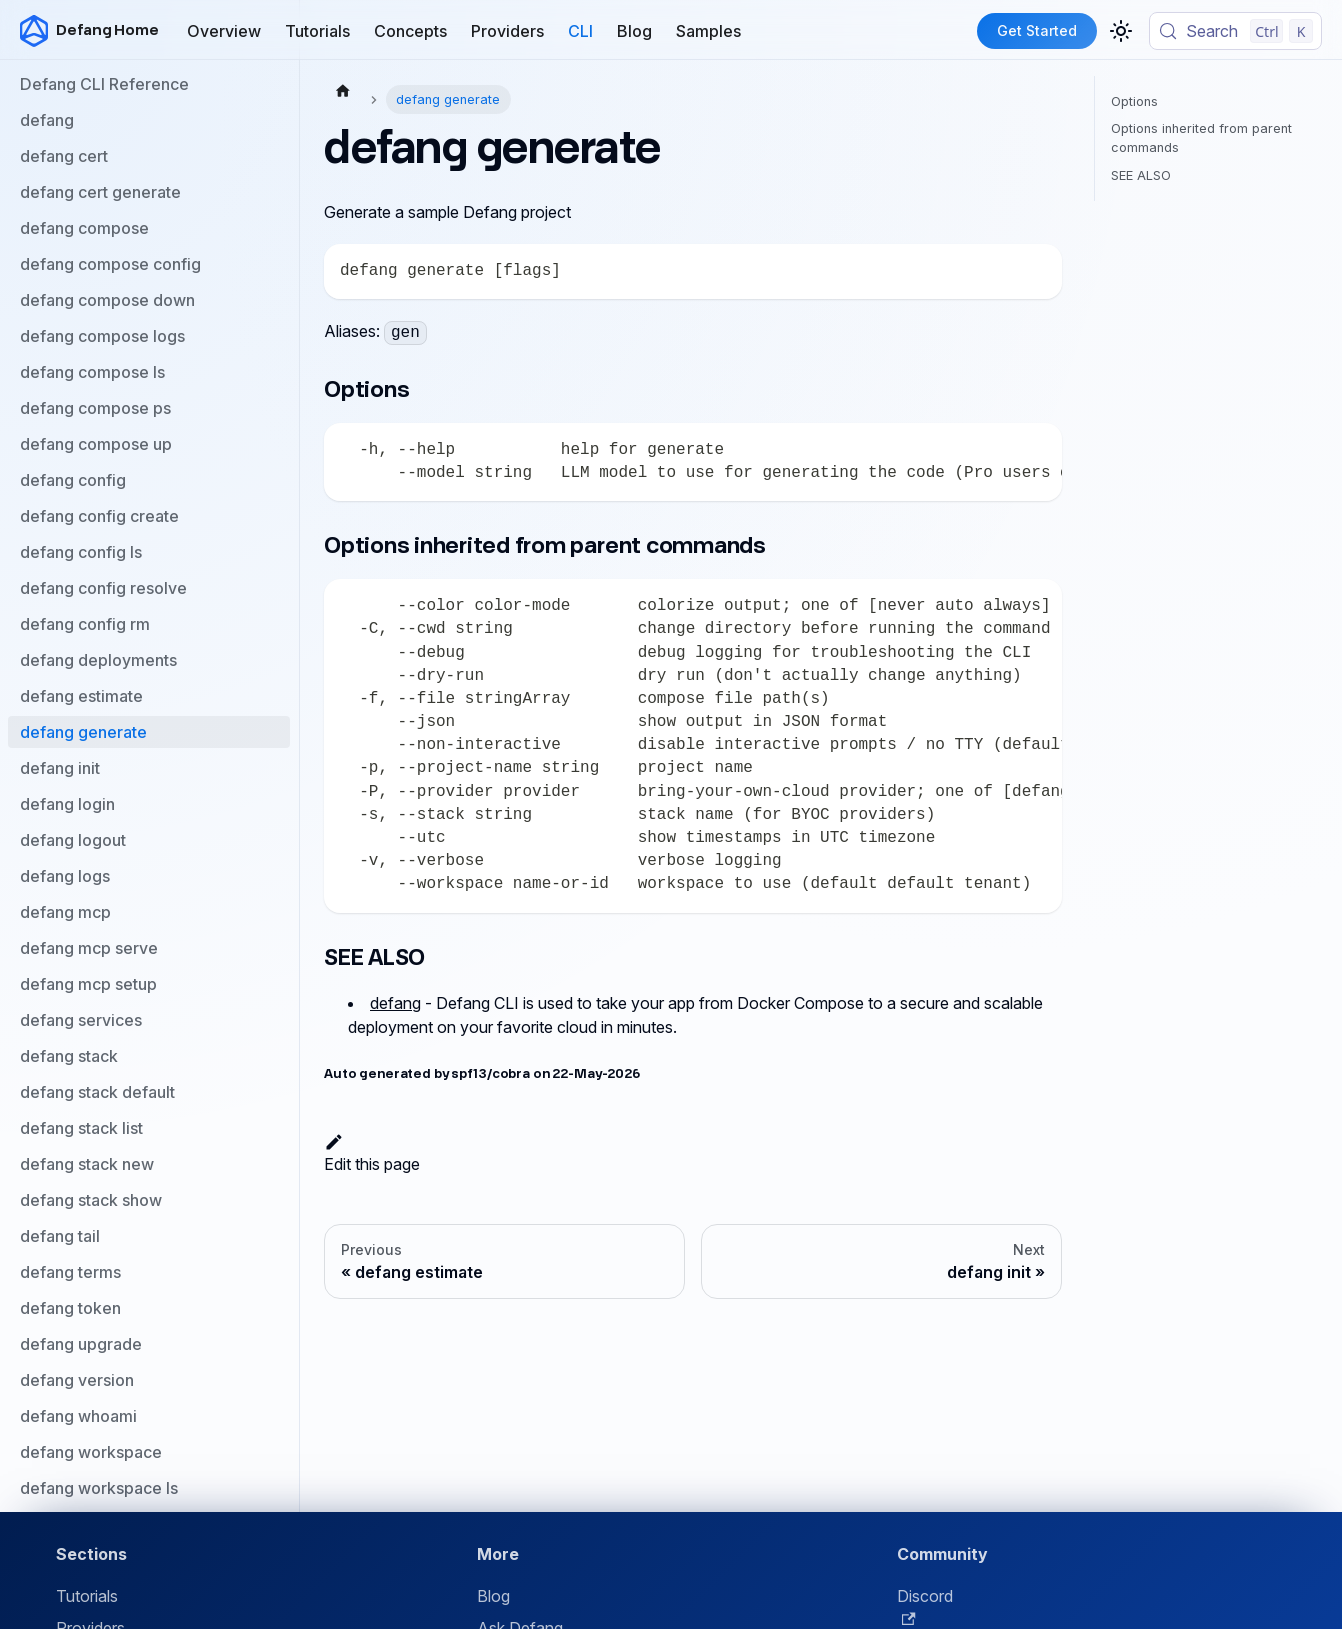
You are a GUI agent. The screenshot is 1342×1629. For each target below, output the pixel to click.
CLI (580, 31)
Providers (507, 31)
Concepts (410, 31)
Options (1134, 101)
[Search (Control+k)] (1235, 31)
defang (395, 1003)
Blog (634, 31)
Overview (224, 31)
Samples (708, 31)
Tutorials (317, 31)
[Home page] (343, 90)
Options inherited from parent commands (1201, 138)
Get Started (1037, 30)
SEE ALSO (1141, 175)
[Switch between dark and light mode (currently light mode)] (1121, 31)
